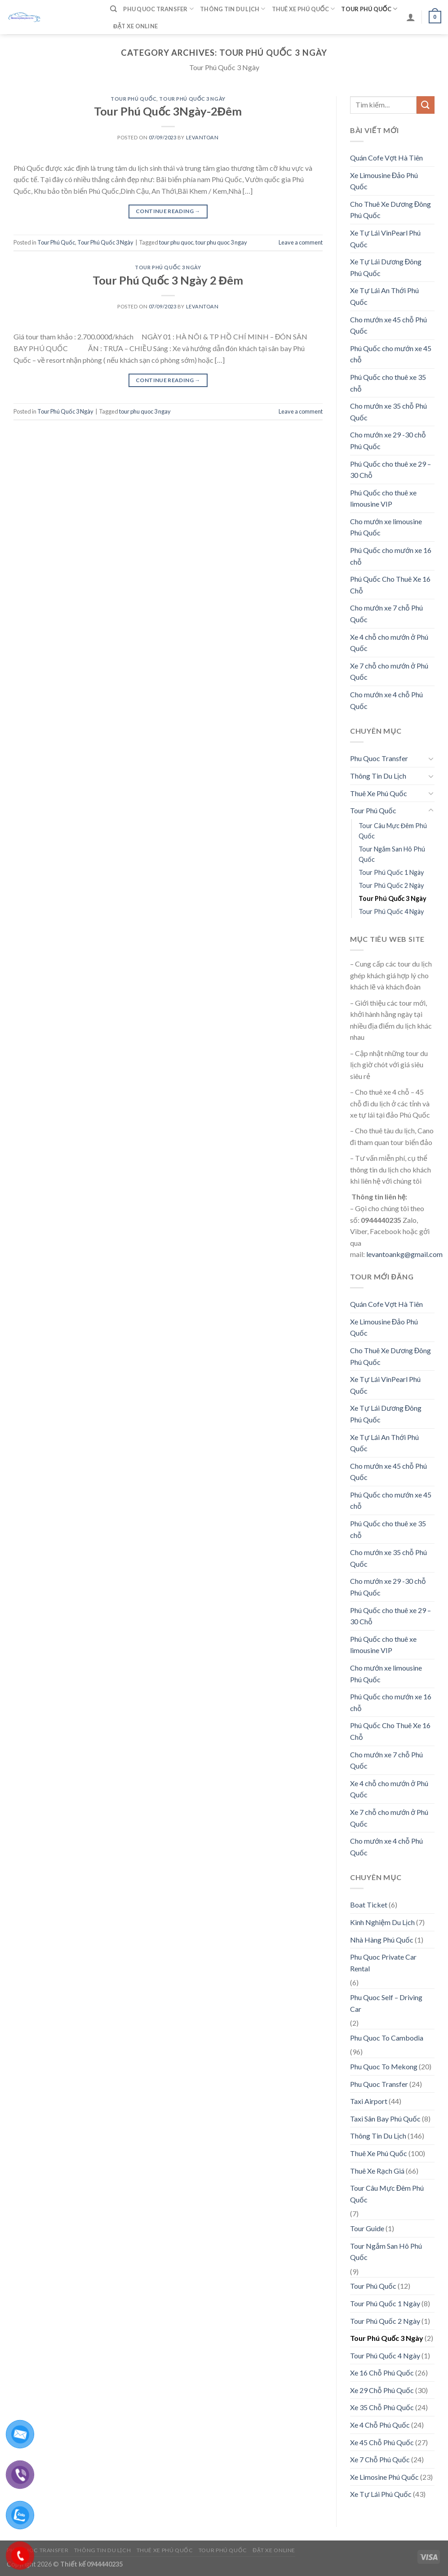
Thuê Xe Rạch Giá (377, 2170)
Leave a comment (301, 242)
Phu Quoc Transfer (158, 8)
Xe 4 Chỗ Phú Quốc (380, 2424)
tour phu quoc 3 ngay (221, 242)
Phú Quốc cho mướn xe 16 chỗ (390, 556)
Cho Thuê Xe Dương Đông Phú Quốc (390, 210)
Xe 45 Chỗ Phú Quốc (382, 2442)
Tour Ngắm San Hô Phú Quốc (392, 854)
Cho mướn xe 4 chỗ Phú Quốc (386, 700)
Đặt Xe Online (135, 26)
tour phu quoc (176, 242)
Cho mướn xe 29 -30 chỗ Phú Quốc (388, 440)
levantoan (202, 137)
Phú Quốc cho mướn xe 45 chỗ (390, 354)
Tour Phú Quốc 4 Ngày (391, 911)
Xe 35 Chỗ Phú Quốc (382, 2407)
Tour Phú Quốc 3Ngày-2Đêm (168, 111)
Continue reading (168, 211)
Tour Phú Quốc (369, 8)
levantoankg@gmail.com (404, 1254)
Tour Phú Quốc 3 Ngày (192, 99)
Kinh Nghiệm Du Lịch (382, 1922)
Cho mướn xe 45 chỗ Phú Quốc (388, 325)
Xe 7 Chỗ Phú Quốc (380, 2459)
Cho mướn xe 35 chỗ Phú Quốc (388, 411)
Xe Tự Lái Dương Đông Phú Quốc (386, 267)
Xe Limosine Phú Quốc (384, 2477)
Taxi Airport (368, 2101)
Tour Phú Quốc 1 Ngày (391, 872)
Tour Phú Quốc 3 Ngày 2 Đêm (168, 280)
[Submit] (426, 105)
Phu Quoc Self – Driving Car (386, 2003)
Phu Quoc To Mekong (383, 2066)
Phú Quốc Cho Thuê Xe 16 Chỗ (390, 585)
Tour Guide (367, 2228)
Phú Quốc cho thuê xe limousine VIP (383, 498)
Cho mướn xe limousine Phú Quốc (386, 527)
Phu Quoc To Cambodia (386, 2037)
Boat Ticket (368, 1904)
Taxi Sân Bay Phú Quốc (385, 2118)
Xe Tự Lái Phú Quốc (381, 2494)
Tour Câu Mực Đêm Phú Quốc (393, 831)
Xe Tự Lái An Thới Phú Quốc (384, 296)
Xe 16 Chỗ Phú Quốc (382, 2372)
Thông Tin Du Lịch (232, 8)
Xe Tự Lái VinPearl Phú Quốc (385, 238)
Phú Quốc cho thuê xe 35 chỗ (388, 383)
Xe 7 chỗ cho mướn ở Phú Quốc (389, 671)
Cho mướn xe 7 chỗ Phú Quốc (386, 613)
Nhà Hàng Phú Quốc (381, 1939)
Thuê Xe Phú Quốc (303, 8)
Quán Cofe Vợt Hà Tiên (386, 157)
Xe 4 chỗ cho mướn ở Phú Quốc (389, 643)
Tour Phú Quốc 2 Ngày (391, 885)
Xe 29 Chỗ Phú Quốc (382, 2390)
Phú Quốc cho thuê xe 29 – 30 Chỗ (390, 469)
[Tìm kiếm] (113, 9)
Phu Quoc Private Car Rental (383, 1962)
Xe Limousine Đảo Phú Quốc (384, 181)
